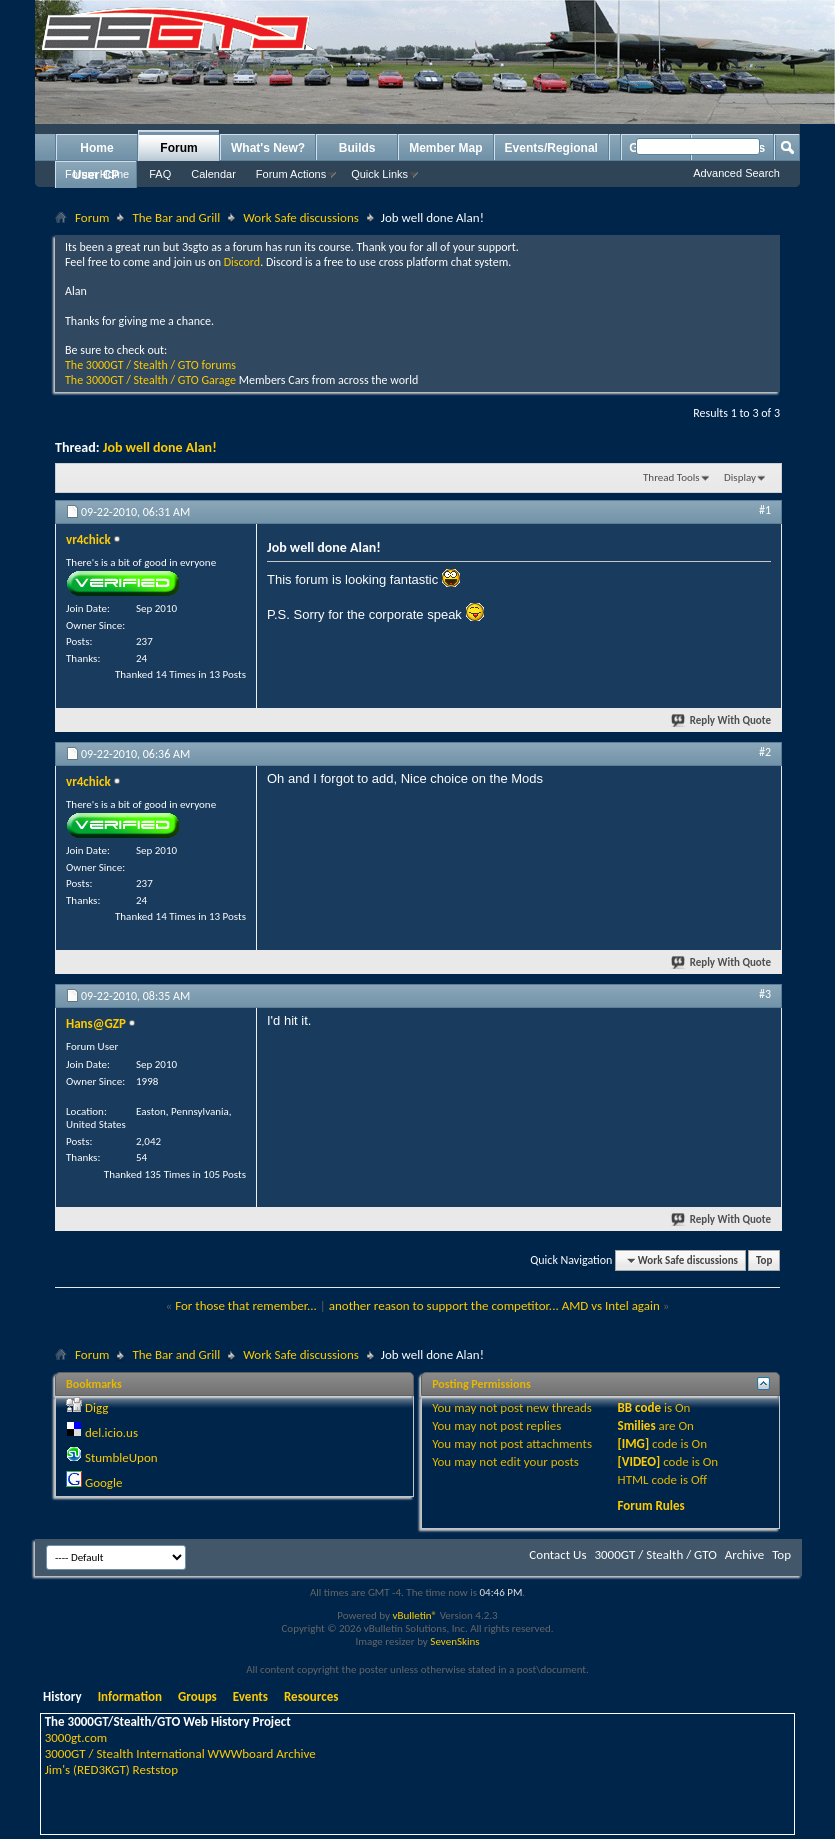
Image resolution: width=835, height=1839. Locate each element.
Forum (178, 148)
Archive (744, 1554)
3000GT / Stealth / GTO (655, 1554)
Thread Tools (671, 477)
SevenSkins (454, 1641)
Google (103, 1482)
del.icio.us (111, 1432)
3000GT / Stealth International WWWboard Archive (180, 1753)
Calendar (213, 174)
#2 (765, 752)
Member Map (445, 148)
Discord (242, 262)
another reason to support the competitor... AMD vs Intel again (494, 1305)
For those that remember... (246, 1305)
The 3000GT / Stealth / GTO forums (150, 365)
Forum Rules (651, 1505)
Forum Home (97, 174)
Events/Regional (551, 148)
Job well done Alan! (160, 447)
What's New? (268, 148)
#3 (765, 994)
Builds (357, 148)
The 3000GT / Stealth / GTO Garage (150, 380)
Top (764, 1260)
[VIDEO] (639, 1461)
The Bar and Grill (176, 217)
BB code (639, 1407)
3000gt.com (76, 1737)
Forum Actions (291, 174)
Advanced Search (736, 173)
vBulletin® (414, 1615)
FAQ (160, 174)
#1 (765, 510)
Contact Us (557, 1554)
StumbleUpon (121, 1457)
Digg (96, 1407)
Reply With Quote (722, 720)
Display (740, 477)
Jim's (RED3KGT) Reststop (111, 1769)
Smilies (637, 1425)
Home (96, 148)
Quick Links (379, 174)
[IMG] (634, 1443)
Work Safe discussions (301, 217)
